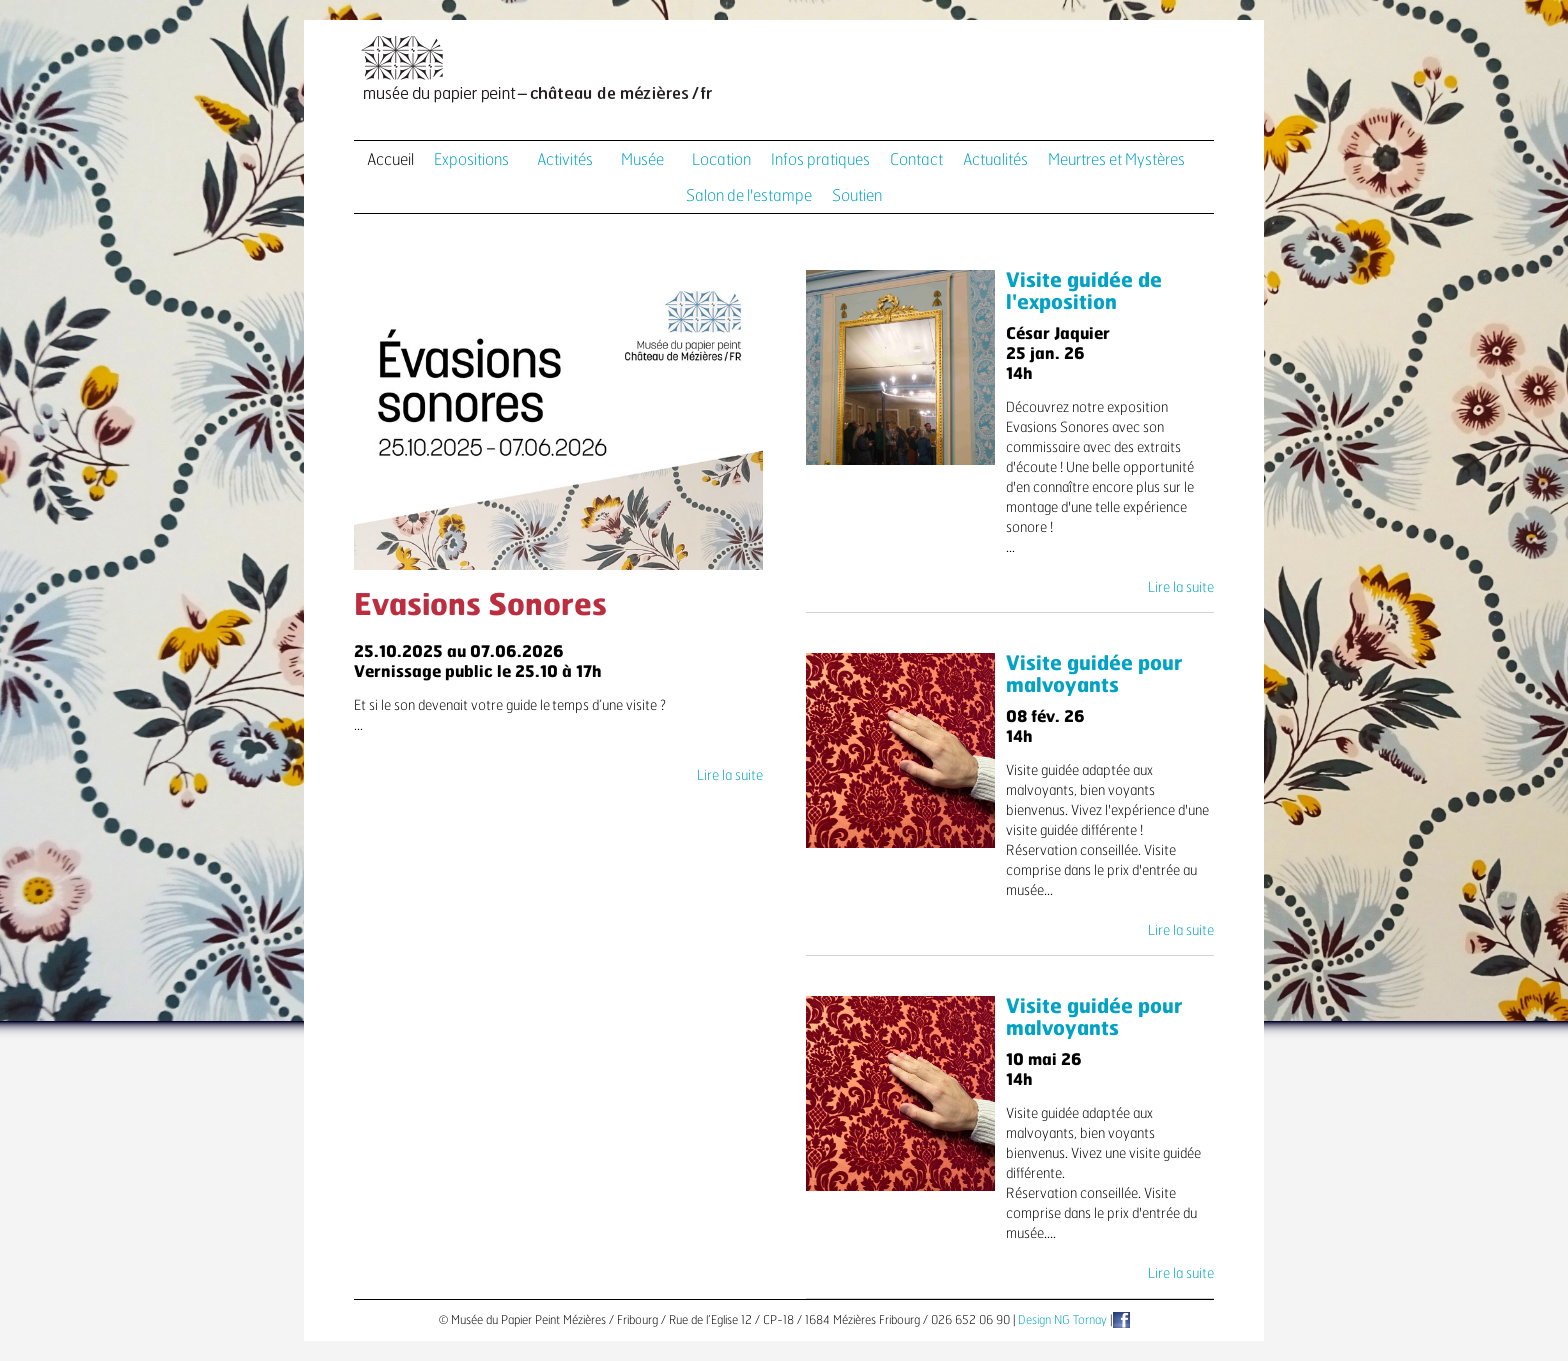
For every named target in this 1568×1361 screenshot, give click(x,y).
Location (721, 160)
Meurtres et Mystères (1116, 160)
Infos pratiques (820, 160)
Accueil (390, 160)
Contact (916, 160)
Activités (565, 160)
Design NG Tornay (1062, 1320)
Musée (642, 160)
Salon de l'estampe (749, 196)
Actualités (995, 160)
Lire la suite (730, 776)
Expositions (471, 160)
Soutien (857, 196)
